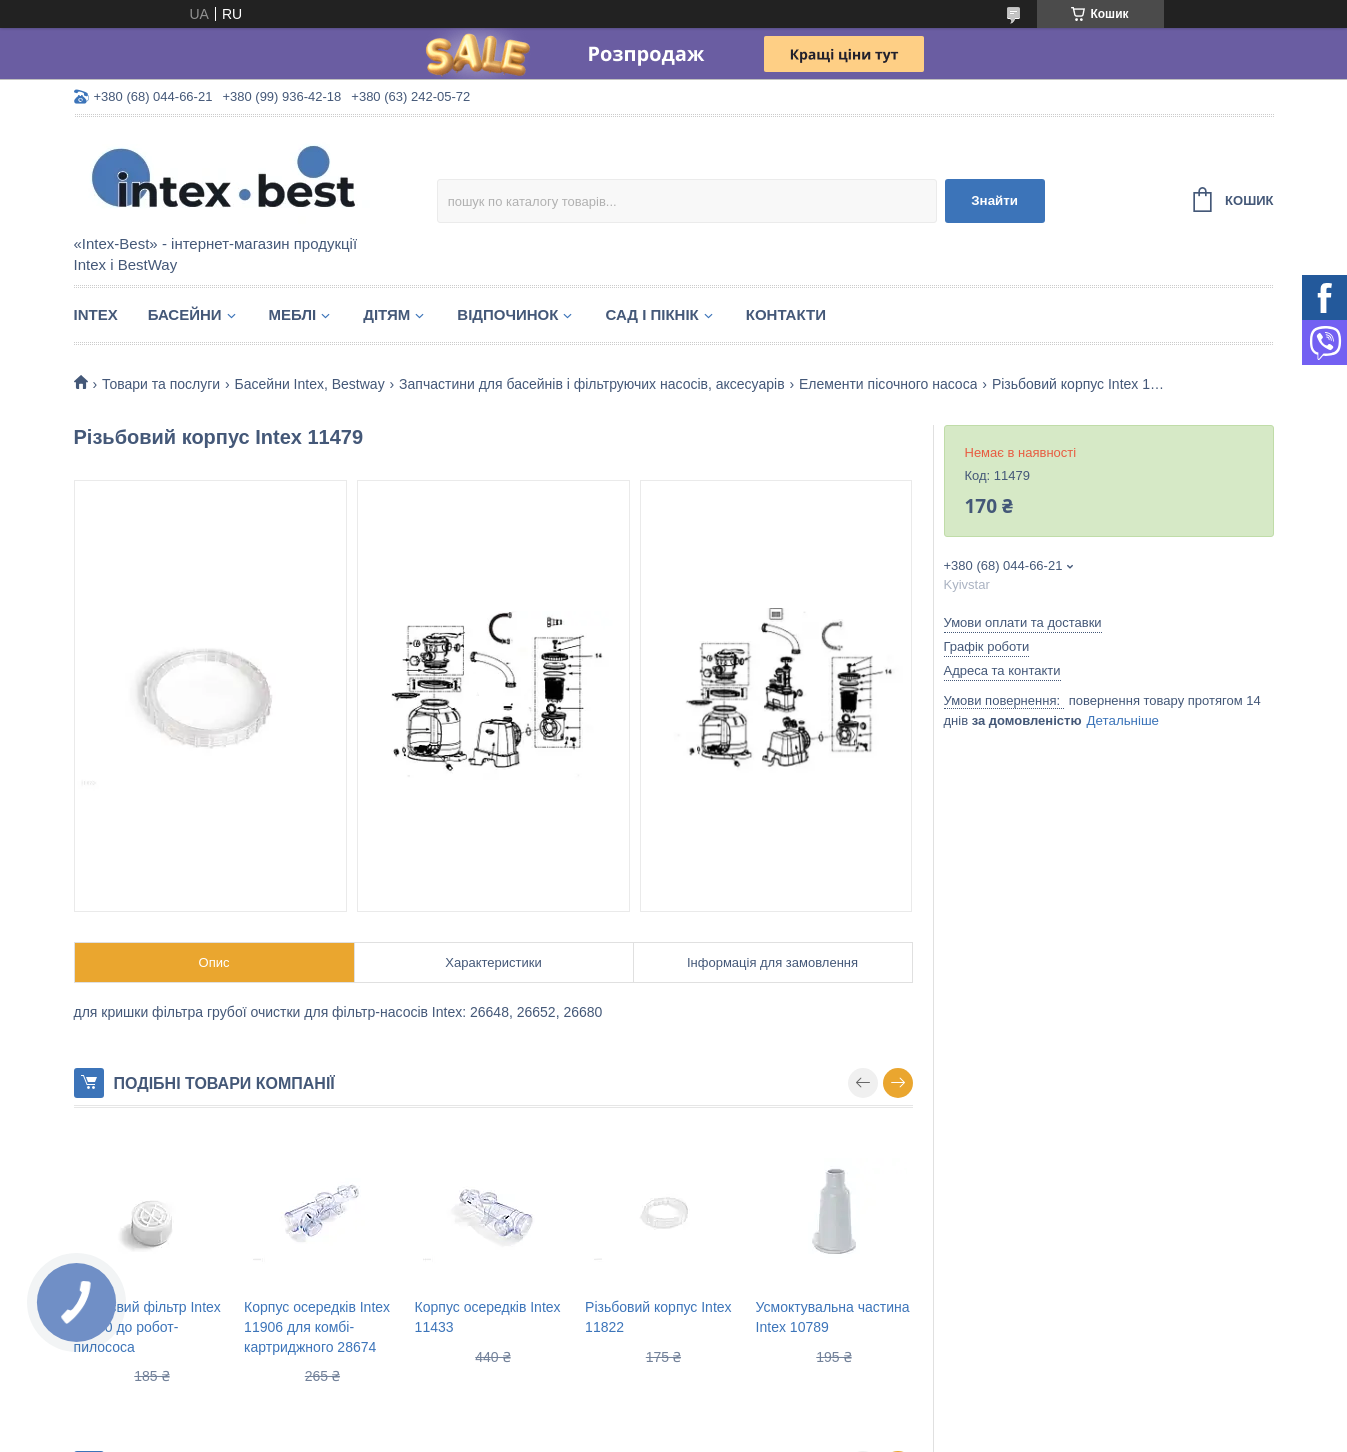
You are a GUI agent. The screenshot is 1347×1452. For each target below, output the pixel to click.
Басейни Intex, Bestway (310, 384)
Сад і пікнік (651, 314)
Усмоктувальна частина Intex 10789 (833, 1317)
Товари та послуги (161, 384)
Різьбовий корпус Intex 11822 (658, 1317)
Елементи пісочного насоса (888, 384)
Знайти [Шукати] (994, 200)
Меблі (293, 314)
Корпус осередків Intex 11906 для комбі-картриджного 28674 (317, 1326)
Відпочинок (507, 314)
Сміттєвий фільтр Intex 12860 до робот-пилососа (147, 1326)
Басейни (185, 314)
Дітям (386, 314)
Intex (96, 314)
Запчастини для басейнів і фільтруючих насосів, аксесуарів (592, 384)
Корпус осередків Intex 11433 (488, 1317)
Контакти (786, 314)
